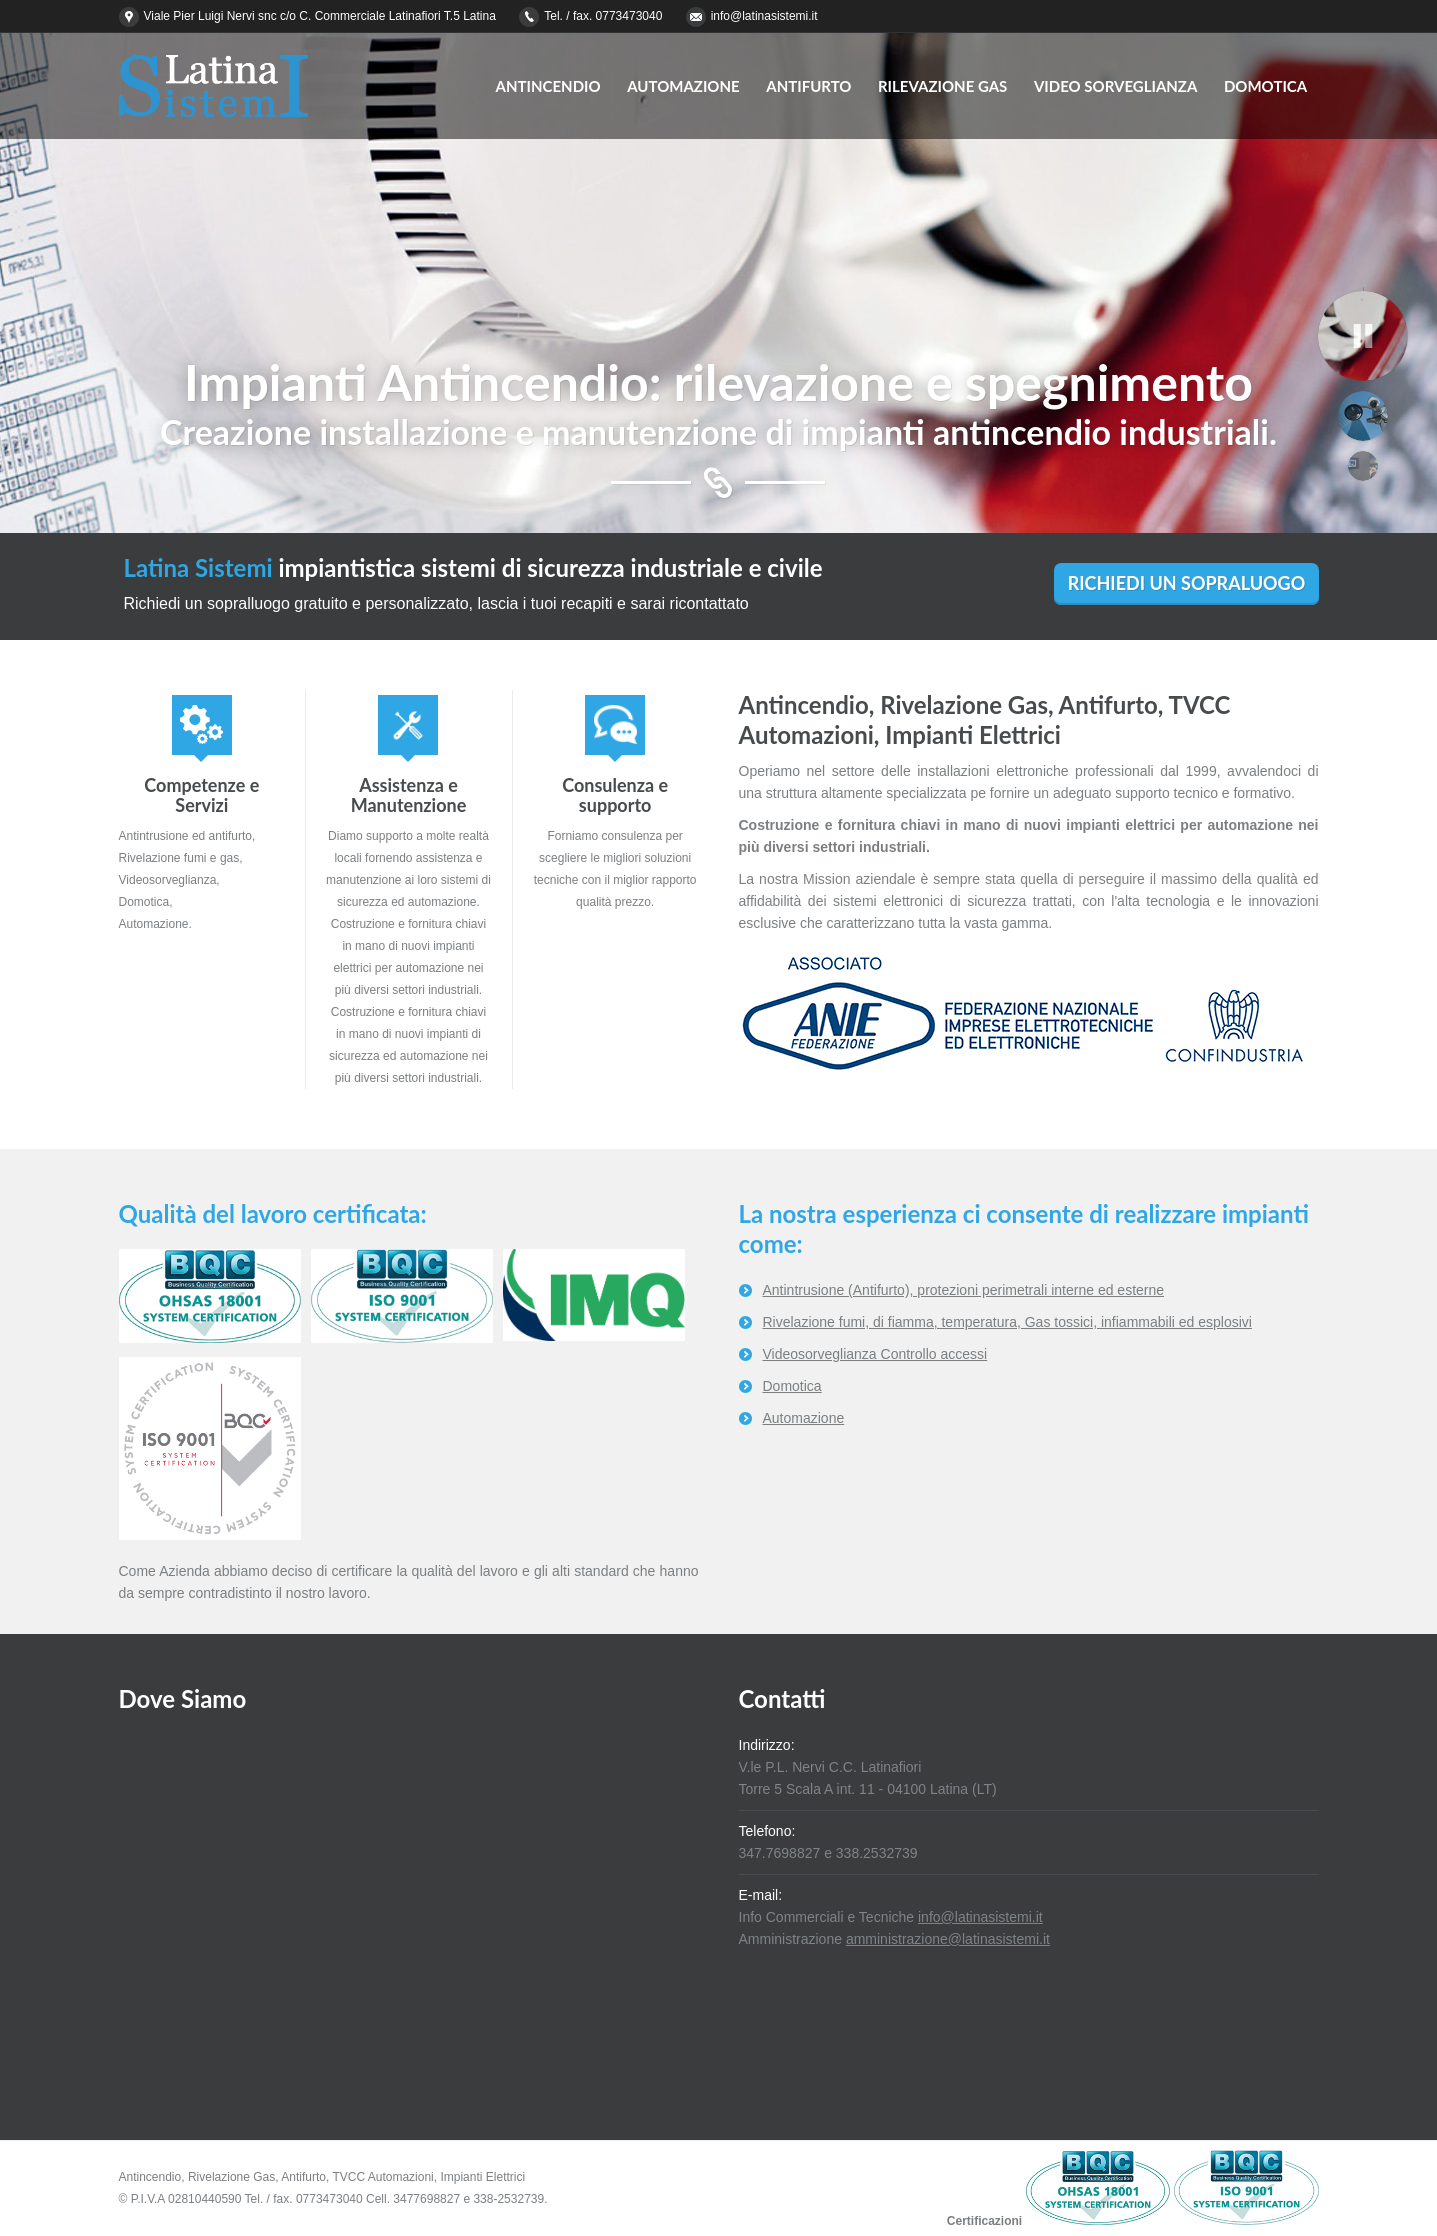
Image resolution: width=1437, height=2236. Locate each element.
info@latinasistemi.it (764, 16)
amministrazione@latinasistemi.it (948, 1939)
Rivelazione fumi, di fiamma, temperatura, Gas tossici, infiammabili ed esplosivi (1007, 1322)
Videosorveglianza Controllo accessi (875, 1354)
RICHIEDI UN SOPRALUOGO (1187, 583)
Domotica (792, 1386)
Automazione (804, 1418)
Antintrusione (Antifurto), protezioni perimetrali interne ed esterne (964, 1290)
